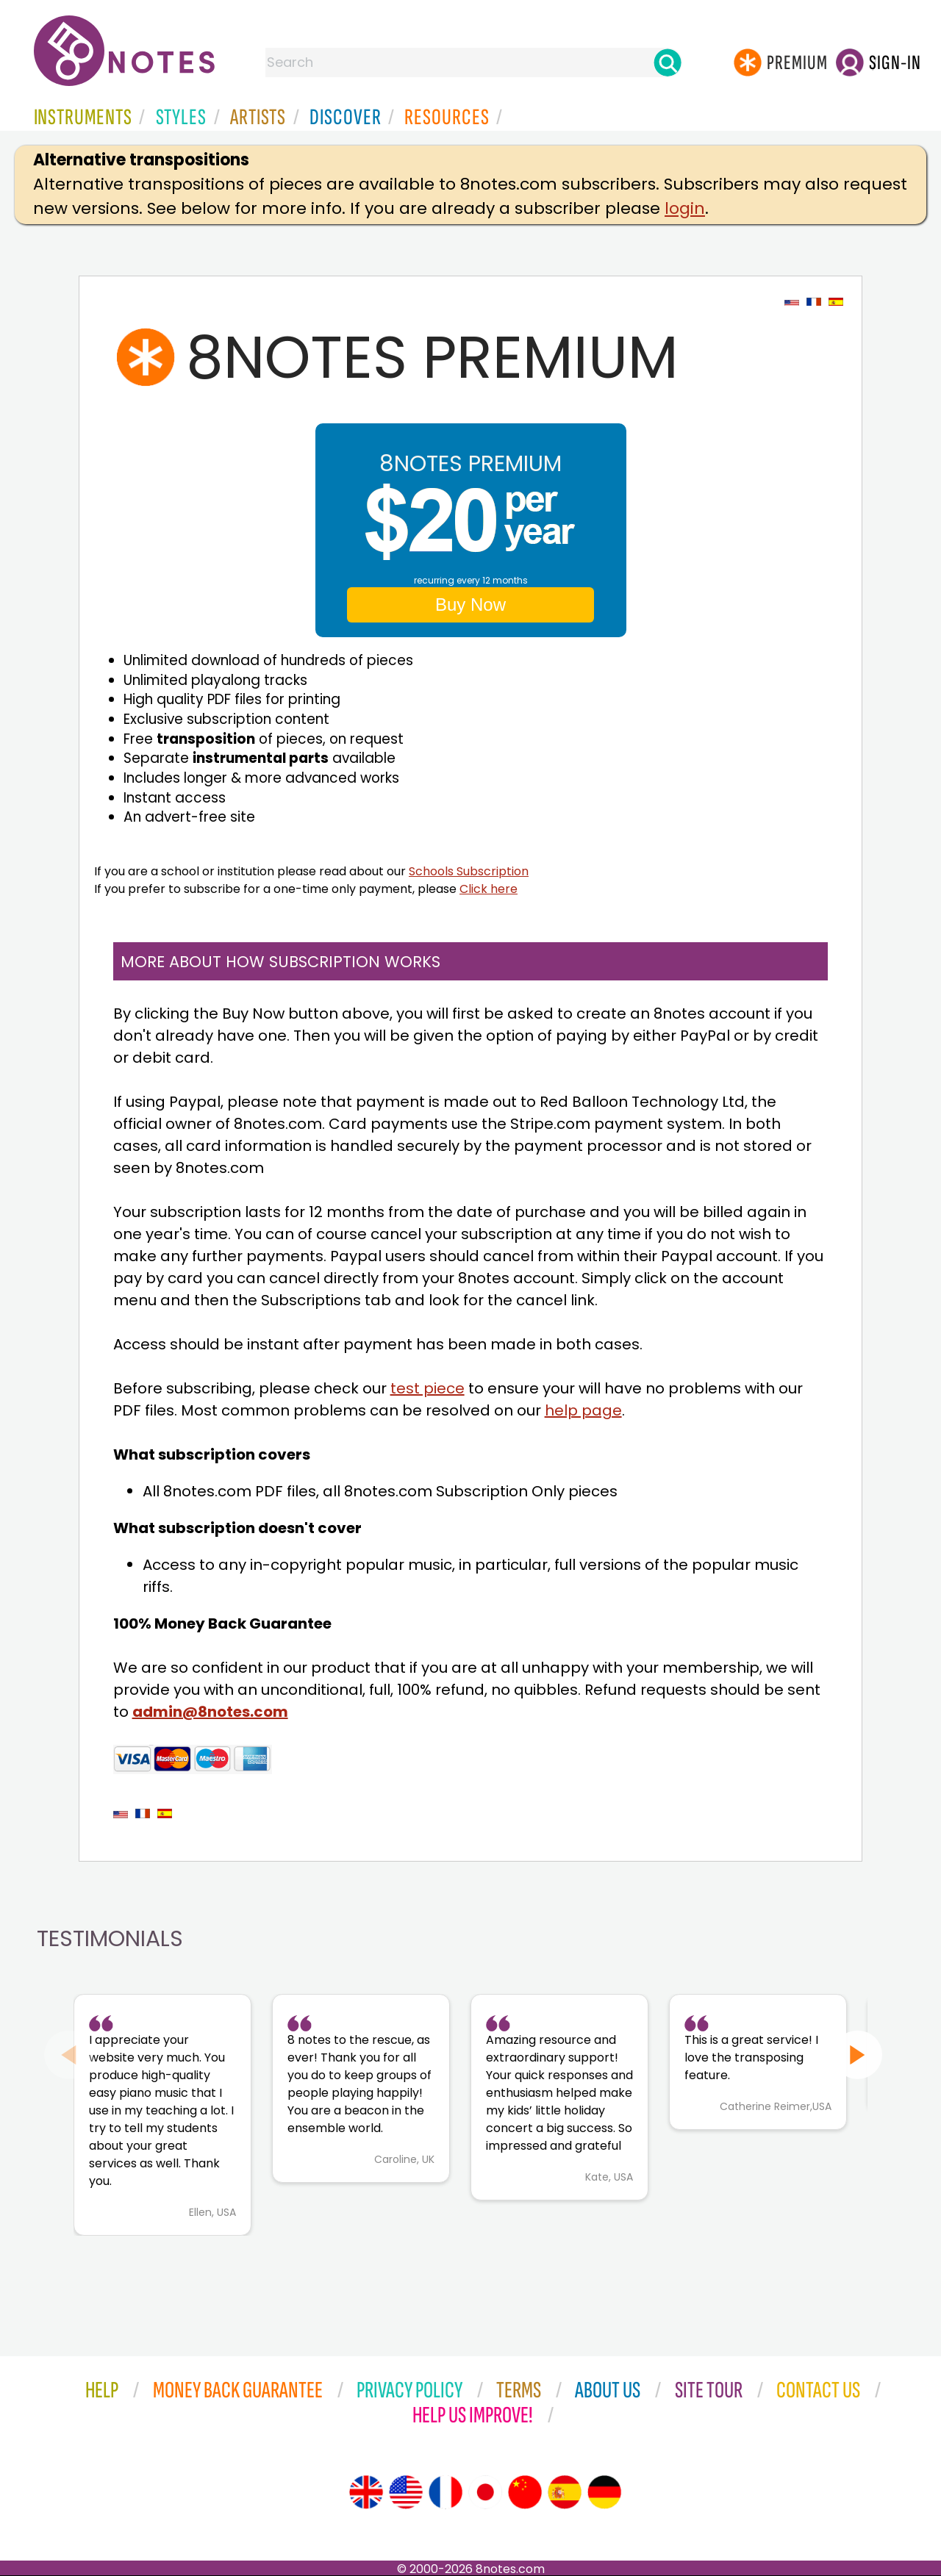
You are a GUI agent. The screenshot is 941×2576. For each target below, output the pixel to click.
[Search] (667, 62)
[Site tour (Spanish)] (564, 2492)
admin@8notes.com (210, 1711)
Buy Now (470, 604)
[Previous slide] (68, 2054)
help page (583, 1410)
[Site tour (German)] (604, 2492)
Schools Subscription (469, 871)
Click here (488, 888)
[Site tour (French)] (445, 2492)
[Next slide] (857, 2054)
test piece (427, 1388)
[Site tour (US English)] (405, 2492)
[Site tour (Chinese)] (525, 2492)
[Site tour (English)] (366, 2492)
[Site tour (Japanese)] (485, 2492)
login (685, 208)
